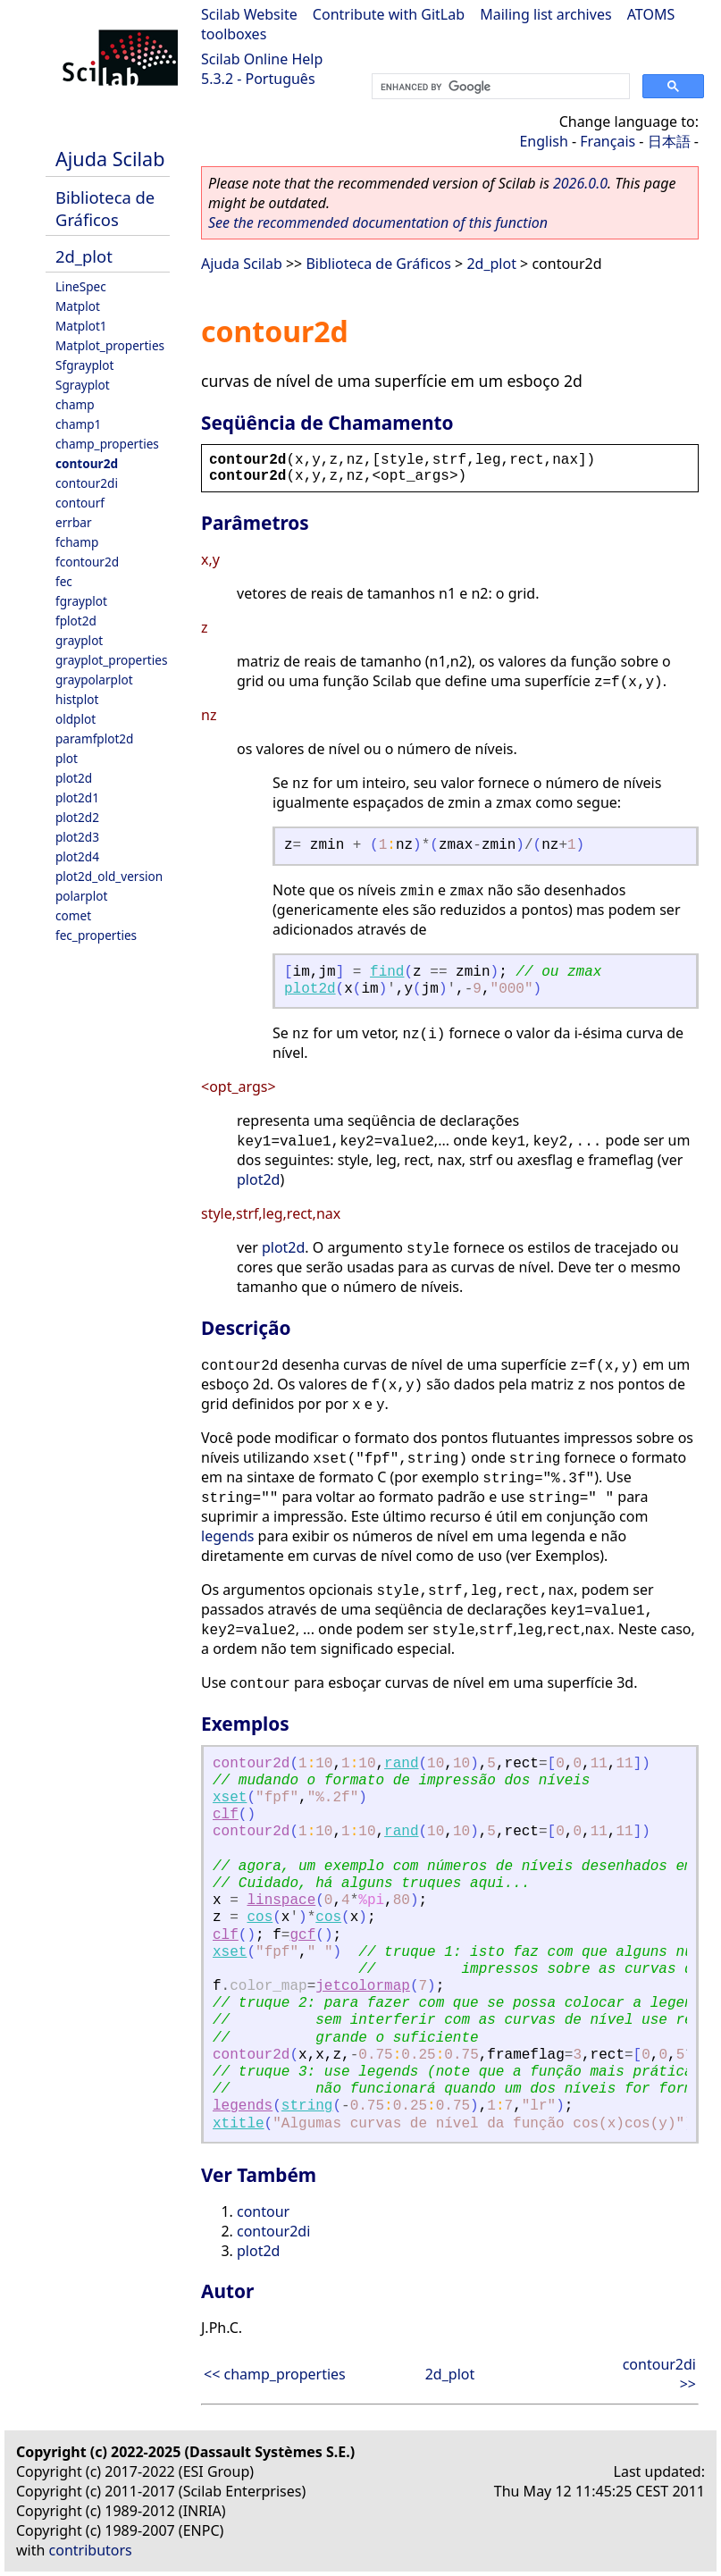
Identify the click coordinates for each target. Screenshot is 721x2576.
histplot (76, 699)
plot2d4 (77, 856)
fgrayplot (81, 600)
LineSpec (80, 286)
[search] (499, 87)
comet (73, 915)
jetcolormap (362, 1986)
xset (230, 1798)
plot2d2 (77, 817)
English (543, 141)
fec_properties (96, 935)
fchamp (76, 541)
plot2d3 (77, 836)
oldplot (75, 718)
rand (401, 1764)
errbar (73, 522)
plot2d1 (77, 797)
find (387, 972)
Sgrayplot (82, 384)
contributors (90, 2550)
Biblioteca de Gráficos (105, 208)
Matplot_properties (109, 345)
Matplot (77, 306)
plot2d (73, 777)
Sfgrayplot (84, 365)
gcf (302, 1935)
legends (227, 1536)
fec (63, 581)
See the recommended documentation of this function (378, 222)
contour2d (86, 463)
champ (75, 404)
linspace (281, 1900)
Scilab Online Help (262, 59)
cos (259, 1917)
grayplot (79, 640)
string (307, 2106)
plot (66, 758)
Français (607, 141)
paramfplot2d (94, 738)
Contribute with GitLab (389, 14)
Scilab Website (249, 14)
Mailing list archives (545, 14)
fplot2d (75, 620)
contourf (80, 502)
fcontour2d (87, 561)
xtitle (238, 2124)
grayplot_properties (111, 659)
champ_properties (107, 443)
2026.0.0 (580, 183)
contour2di (86, 482)
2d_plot (84, 256)
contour (263, 2211)
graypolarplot (94, 679)
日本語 (669, 141)
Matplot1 (81, 325)
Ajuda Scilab (109, 159)
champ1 (78, 423)
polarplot (81, 895)
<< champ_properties (275, 2374)
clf (226, 1815)
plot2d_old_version (109, 876)
